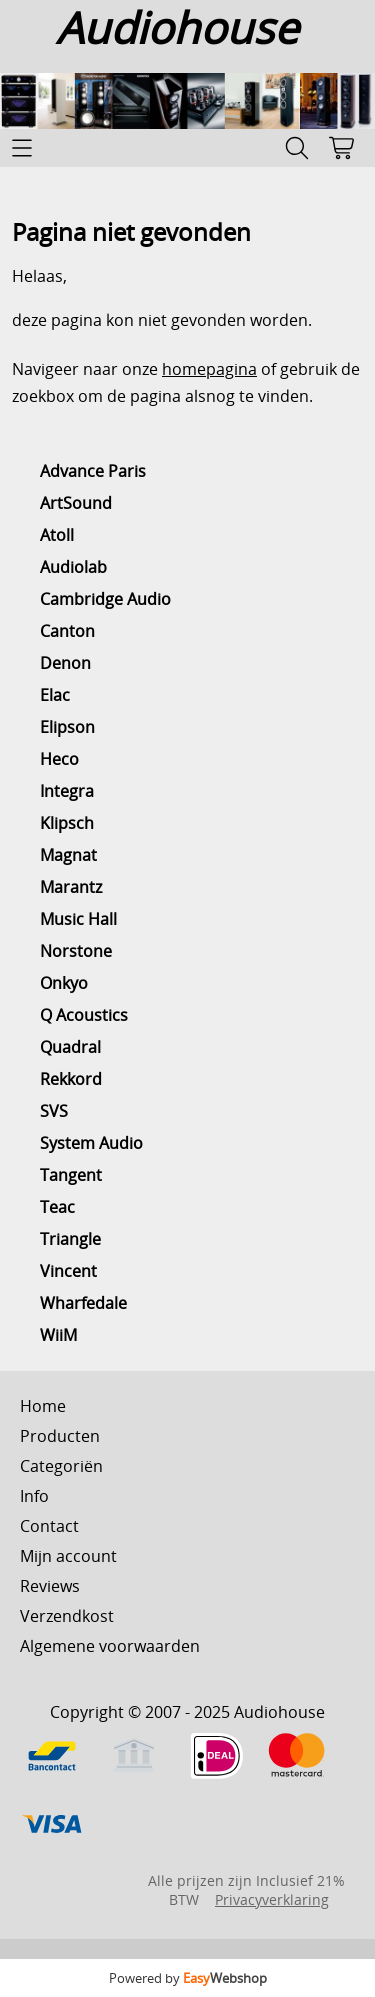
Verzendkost (67, 1616)
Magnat (68, 855)
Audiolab (73, 567)
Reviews (50, 1586)
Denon (65, 663)
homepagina (209, 369)
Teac (57, 1207)
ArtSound (76, 503)
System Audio (91, 1143)
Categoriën (61, 1466)
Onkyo (64, 983)
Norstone (76, 951)
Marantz (71, 887)
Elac (55, 695)
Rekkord (71, 1079)
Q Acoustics (84, 1015)
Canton (67, 631)
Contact (49, 1526)
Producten (60, 1436)
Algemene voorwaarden (110, 1646)
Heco (59, 759)
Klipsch (67, 823)
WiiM (58, 1335)
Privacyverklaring (272, 1899)
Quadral (70, 1047)
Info (34, 1496)
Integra (67, 791)
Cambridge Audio (105, 599)
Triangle (70, 1239)
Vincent (68, 1271)
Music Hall (78, 919)
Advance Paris (93, 471)
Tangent (71, 1175)
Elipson (67, 727)
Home (43, 1406)
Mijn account (68, 1556)
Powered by (188, 1978)
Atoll (57, 535)
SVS (54, 1111)
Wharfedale (83, 1303)
